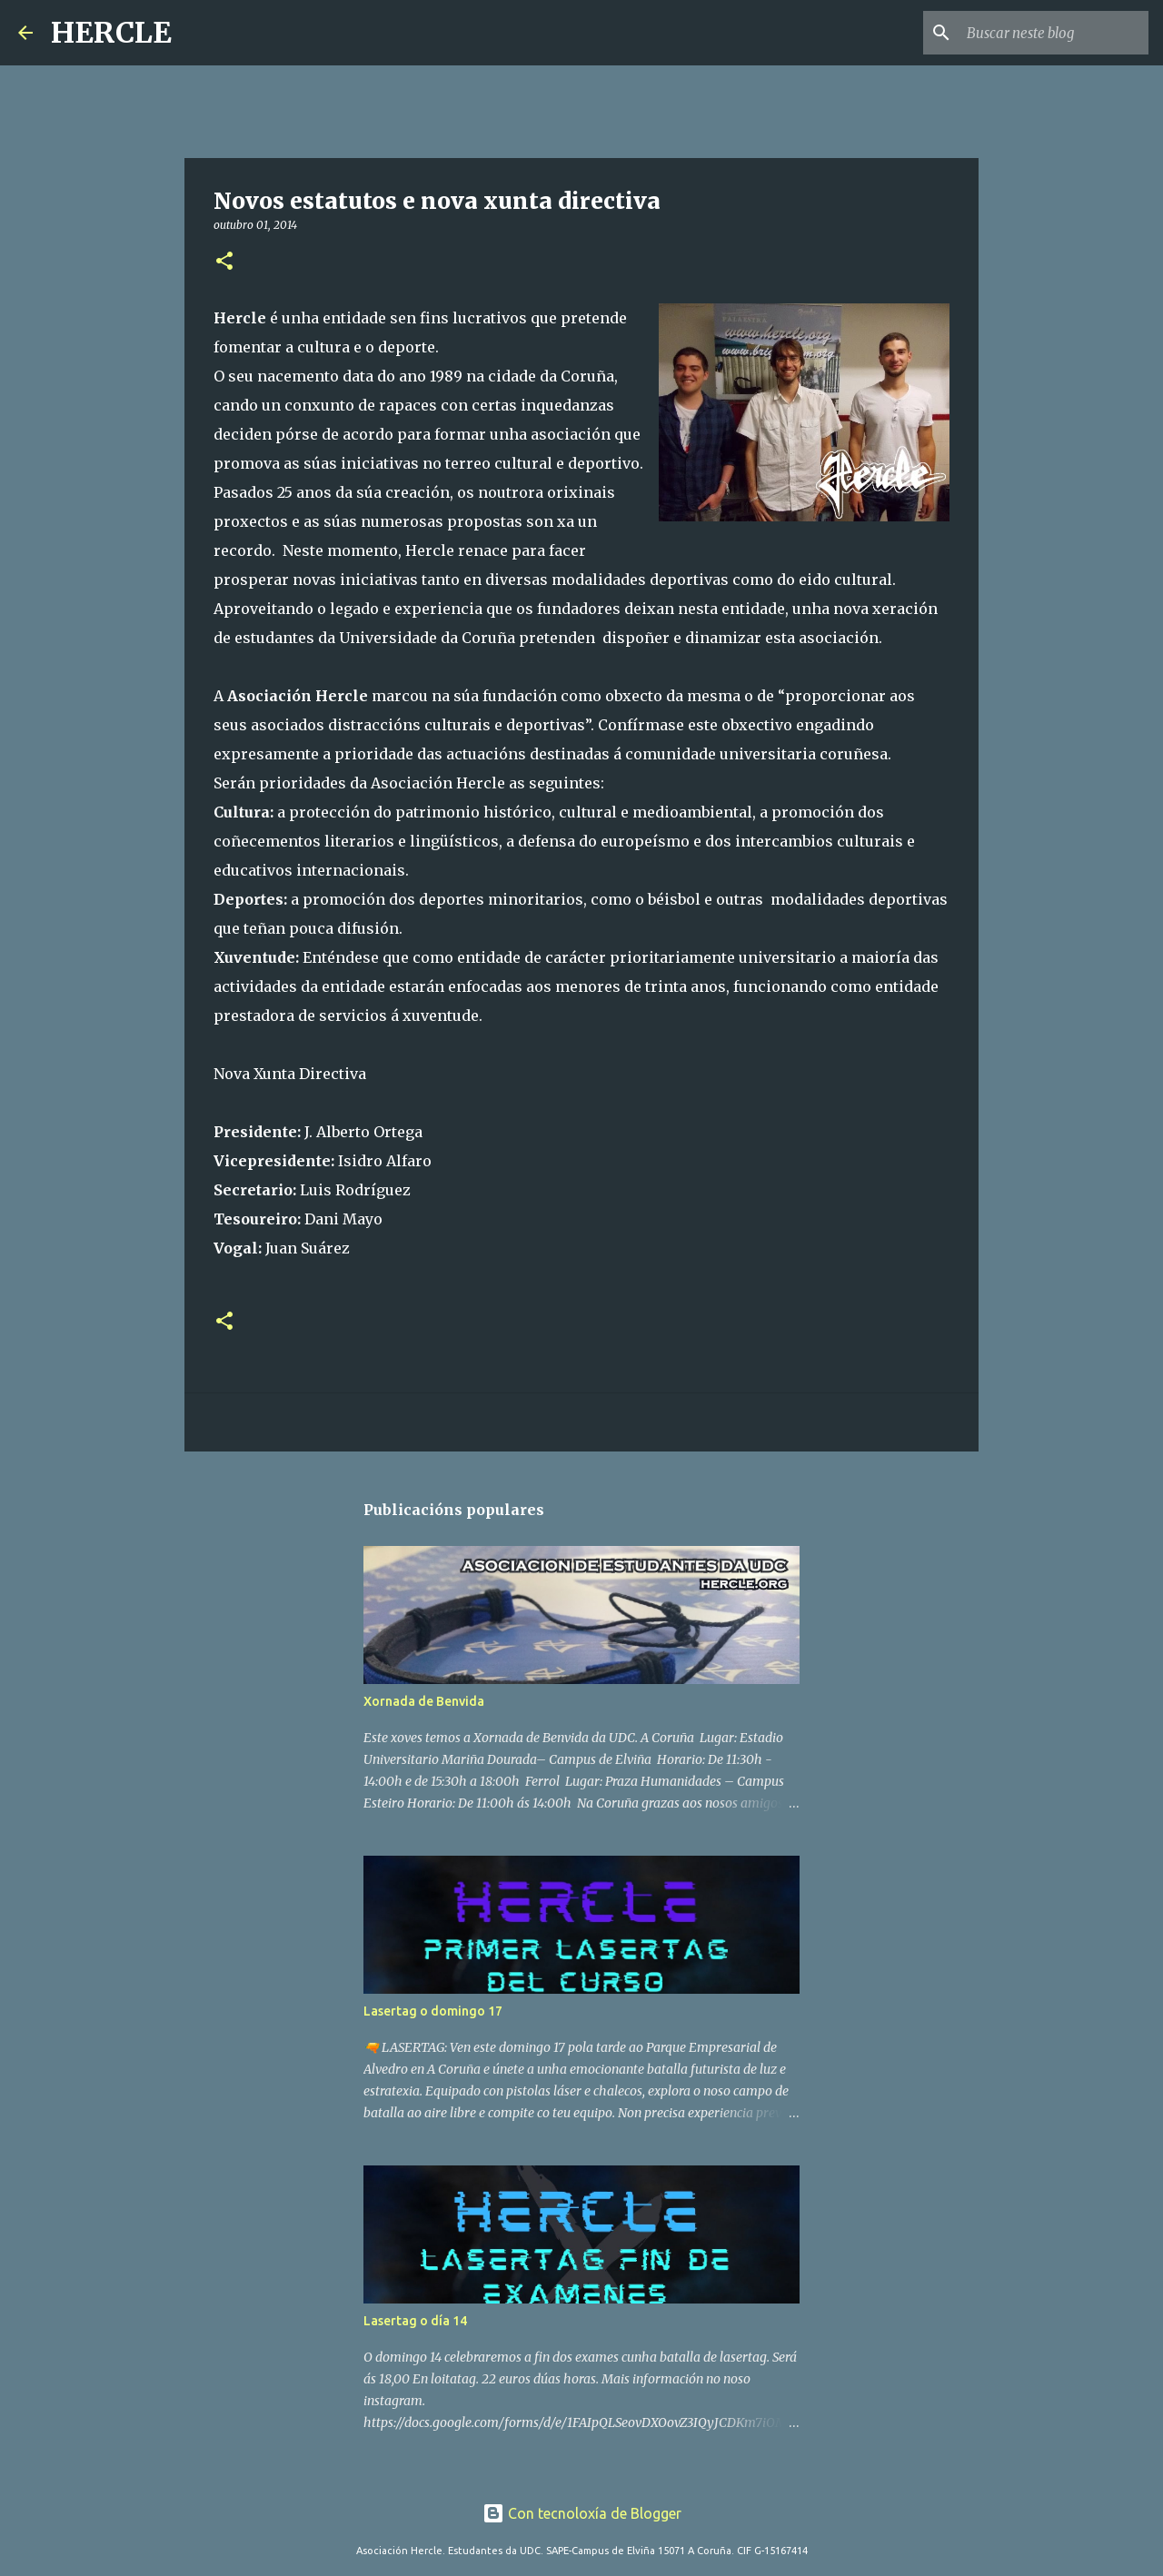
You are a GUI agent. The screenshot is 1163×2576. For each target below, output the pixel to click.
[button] (224, 262)
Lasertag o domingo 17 (432, 2011)
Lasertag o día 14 (415, 2320)
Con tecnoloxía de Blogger (581, 2513)
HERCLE (111, 33)
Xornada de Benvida (423, 1701)
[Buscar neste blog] (1053, 32)
